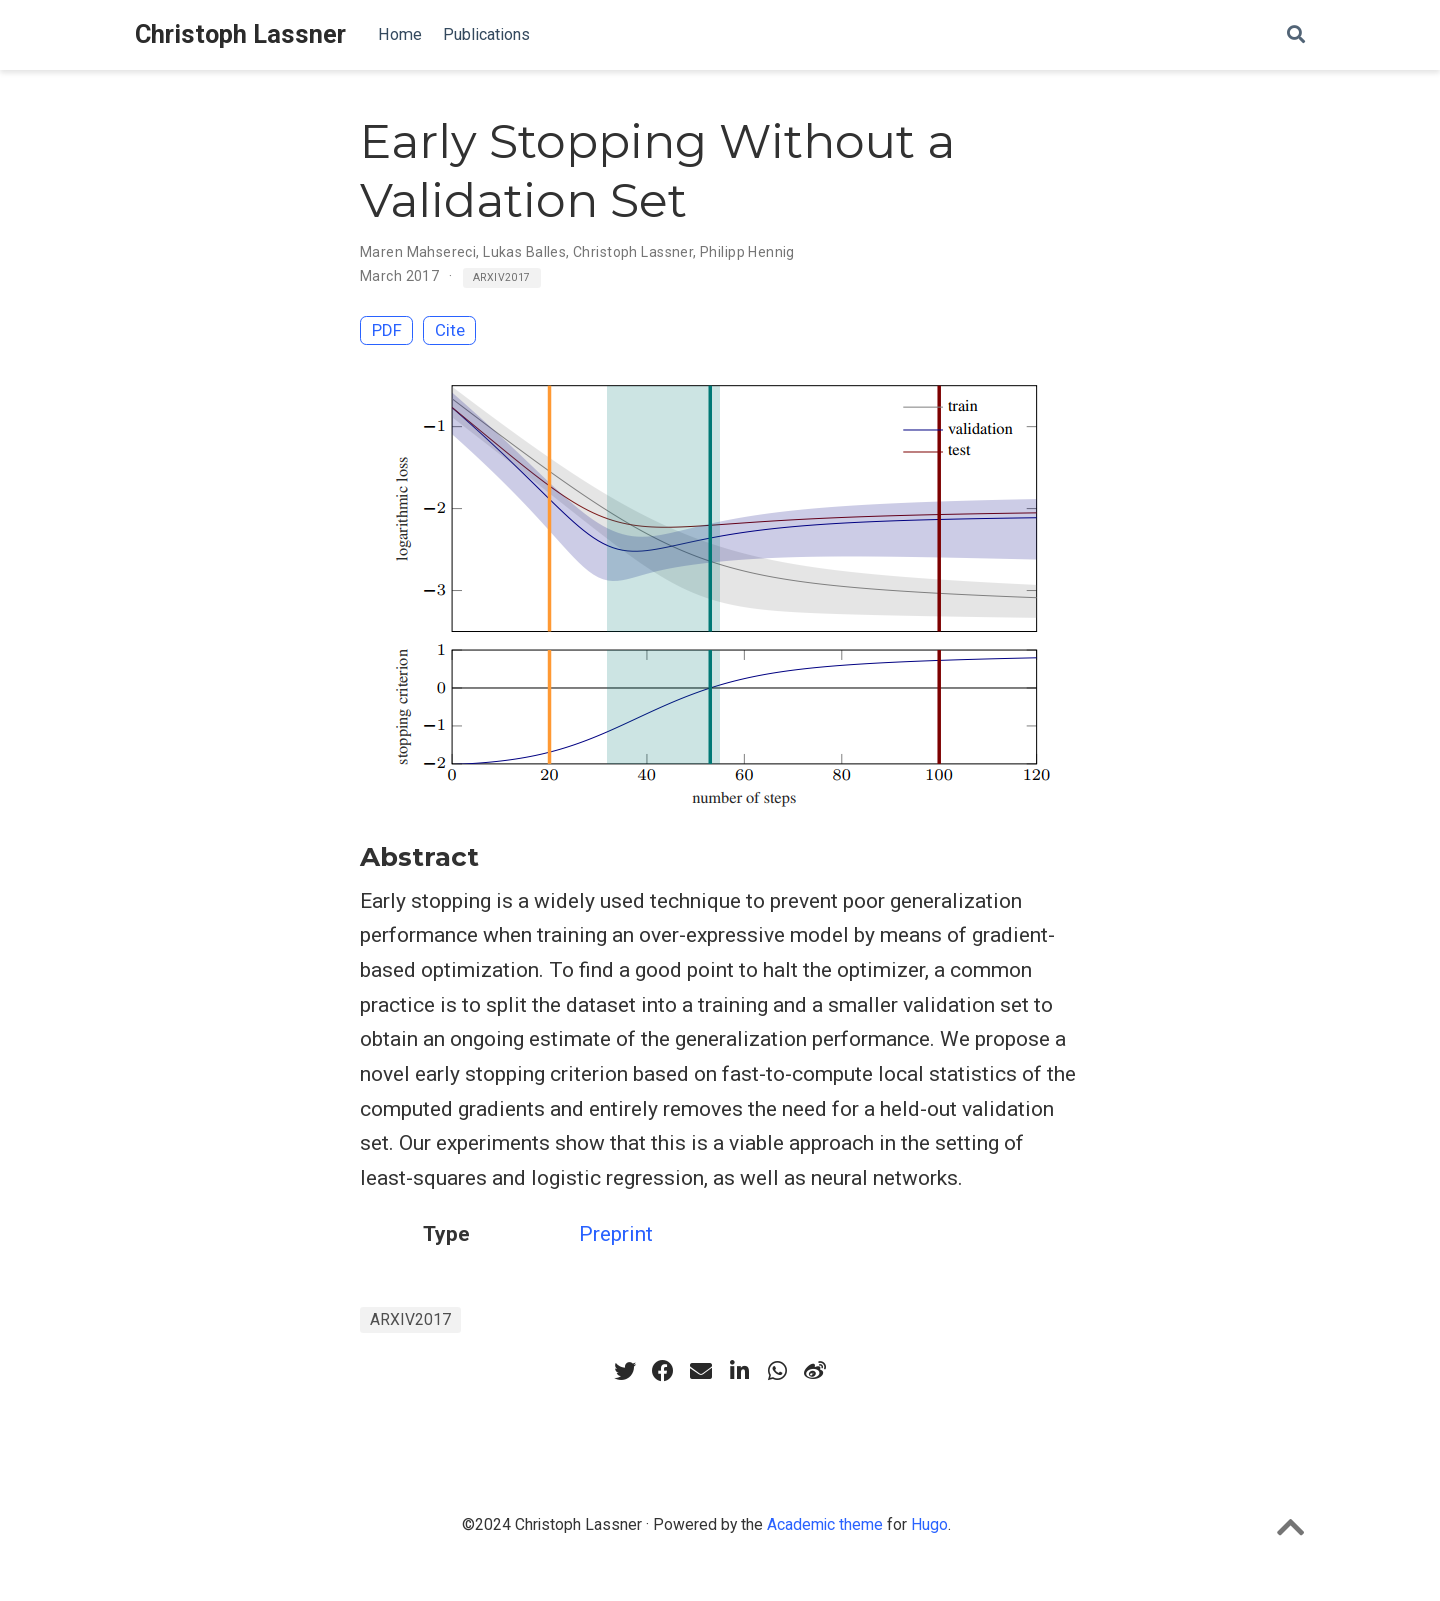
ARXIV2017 (502, 277)
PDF (387, 330)
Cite (450, 330)
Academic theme (825, 1524)
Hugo (929, 1524)
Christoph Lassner (240, 34)
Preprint (616, 1234)
